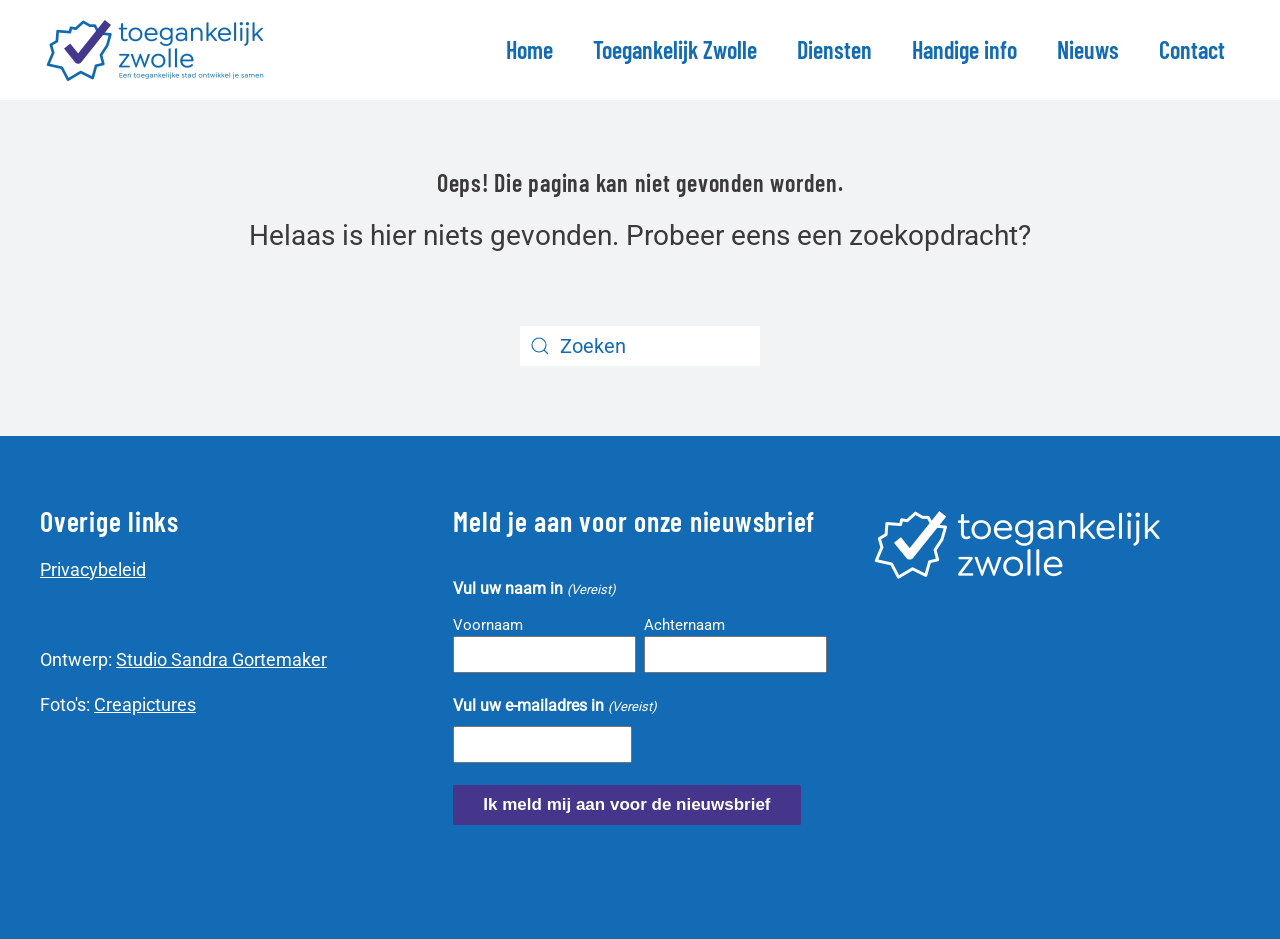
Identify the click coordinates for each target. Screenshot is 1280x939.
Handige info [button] (964, 49)
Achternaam (684, 625)
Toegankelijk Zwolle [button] (675, 49)
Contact (1192, 49)
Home (529, 49)
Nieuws (1088, 49)
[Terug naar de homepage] (158, 50)
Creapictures (145, 704)
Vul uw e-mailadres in (554, 706)
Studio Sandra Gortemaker (221, 659)
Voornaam (488, 625)
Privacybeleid (93, 569)
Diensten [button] (834, 49)
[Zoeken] (640, 346)
